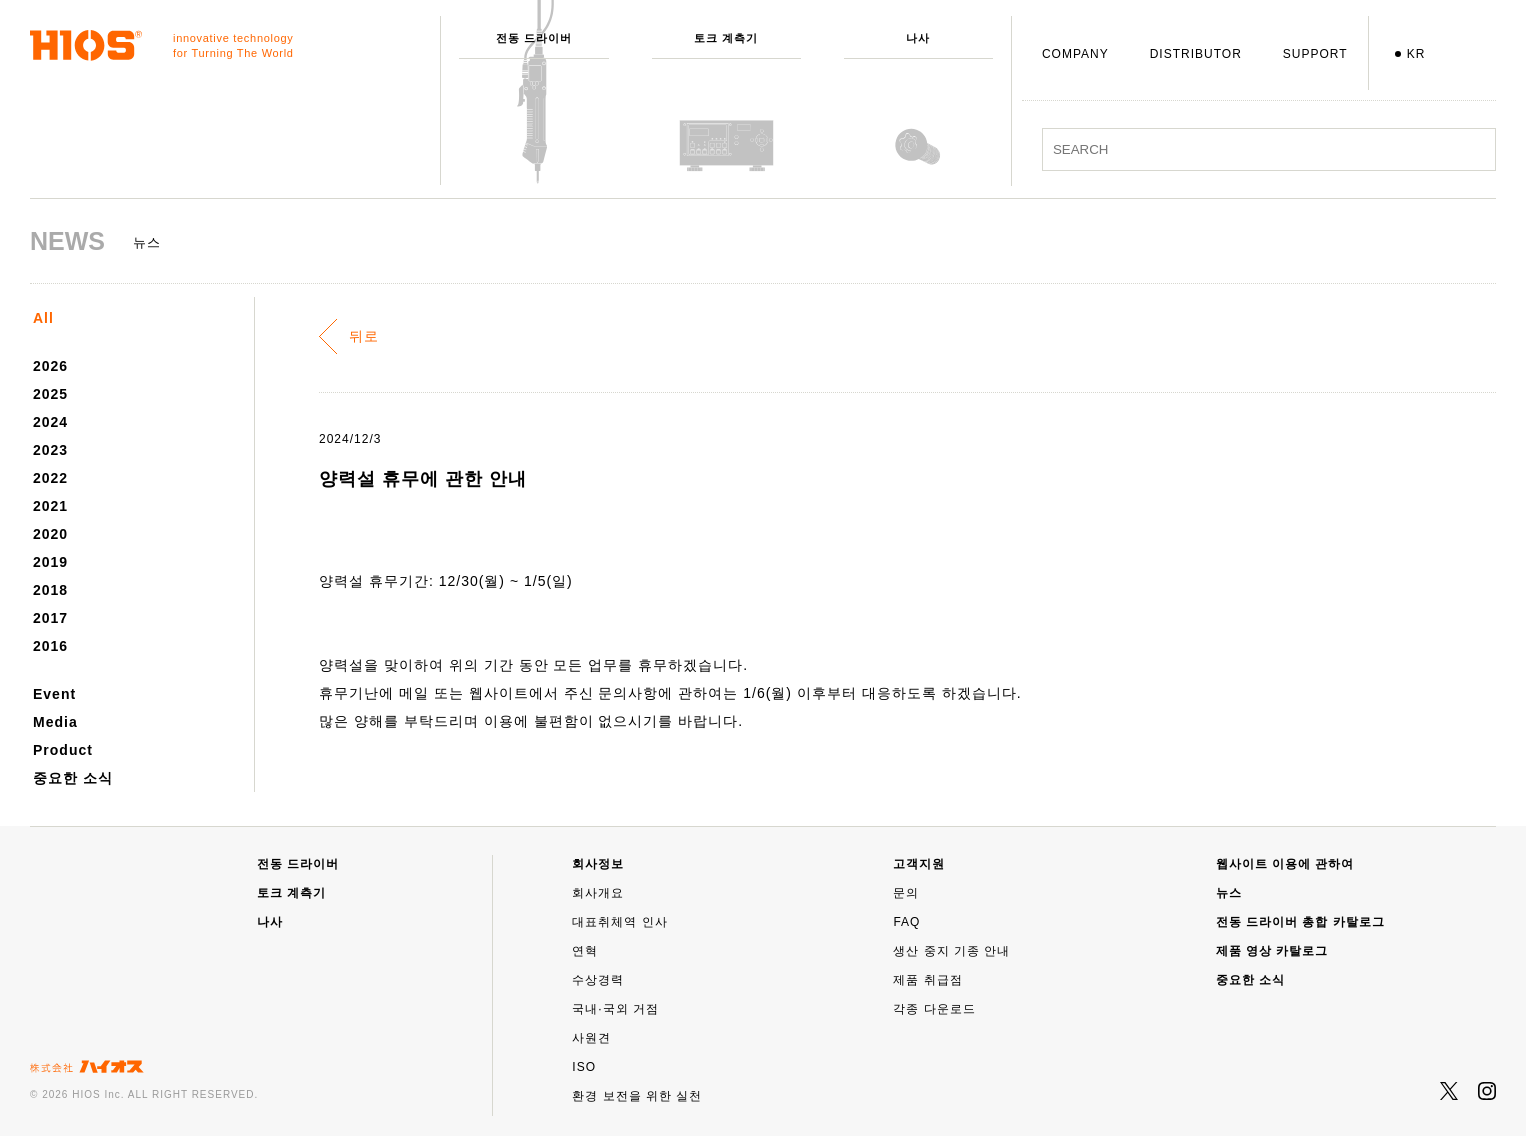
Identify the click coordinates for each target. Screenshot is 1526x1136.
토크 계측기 (291, 893)
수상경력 (598, 980)
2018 (50, 590)
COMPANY (1075, 54)
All (43, 318)
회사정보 (598, 864)
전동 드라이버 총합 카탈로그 (1300, 922)
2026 (50, 366)
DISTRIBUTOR (1196, 54)
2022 (50, 478)
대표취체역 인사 (619, 922)
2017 (50, 618)
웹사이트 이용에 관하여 (1285, 864)
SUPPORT (1315, 54)
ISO (584, 1067)
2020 (50, 534)
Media (55, 722)
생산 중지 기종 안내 (951, 951)
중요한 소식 (73, 778)
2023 (50, 450)
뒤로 (364, 336)
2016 (50, 646)
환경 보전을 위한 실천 (637, 1096)
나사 (270, 922)
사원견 (591, 1038)
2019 (50, 562)
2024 (50, 422)
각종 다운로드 (934, 1009)
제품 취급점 (927, 980)
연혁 (585, 951)
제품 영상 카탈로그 (1272, 951)
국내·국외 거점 (615, 1009)
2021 (50, 506)
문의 (906, 893)
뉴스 (1229, 893)
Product (63, 750)
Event (54, 694)
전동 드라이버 (298, 864)
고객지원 (919, 864)
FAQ (906, 922)
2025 (50, 394)
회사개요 (598, 893)
